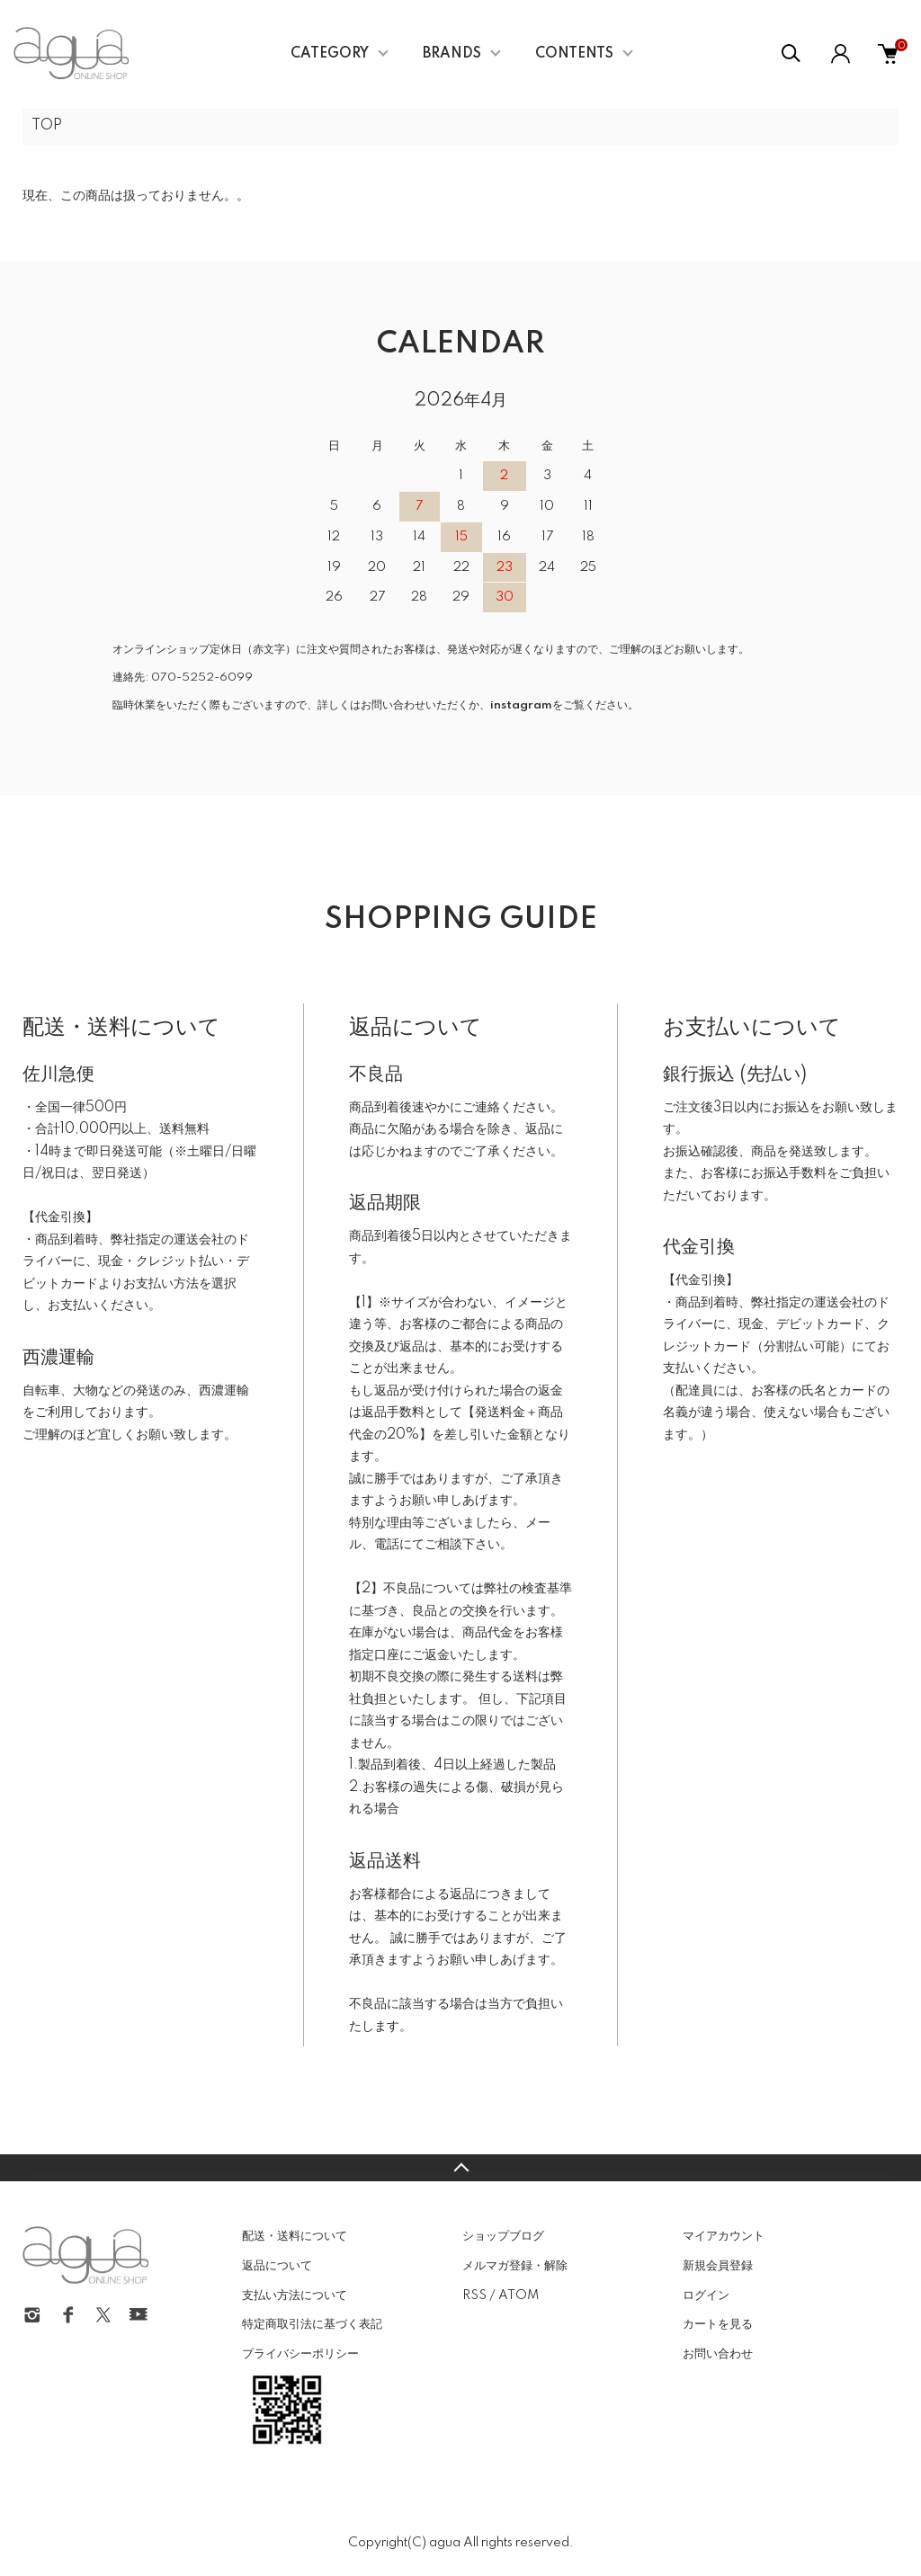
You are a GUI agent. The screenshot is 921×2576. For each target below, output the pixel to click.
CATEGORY (330, 54)
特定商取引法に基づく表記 (312, 2324)
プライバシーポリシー (300, 2354)
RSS (474, 2295)
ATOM (518, 2295)
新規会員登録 (718, 2266)
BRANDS (452, 54)
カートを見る (718, 2324)
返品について (277, 2266)
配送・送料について (294, 2236)
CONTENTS (574, 54)
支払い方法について (294, 2295)
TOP (46, 126)
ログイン (706, 2295)
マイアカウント (724, 2236)
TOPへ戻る (460, 2167)
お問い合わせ (718, 2354)
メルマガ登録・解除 (515, 2266)
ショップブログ (503, 2236)
